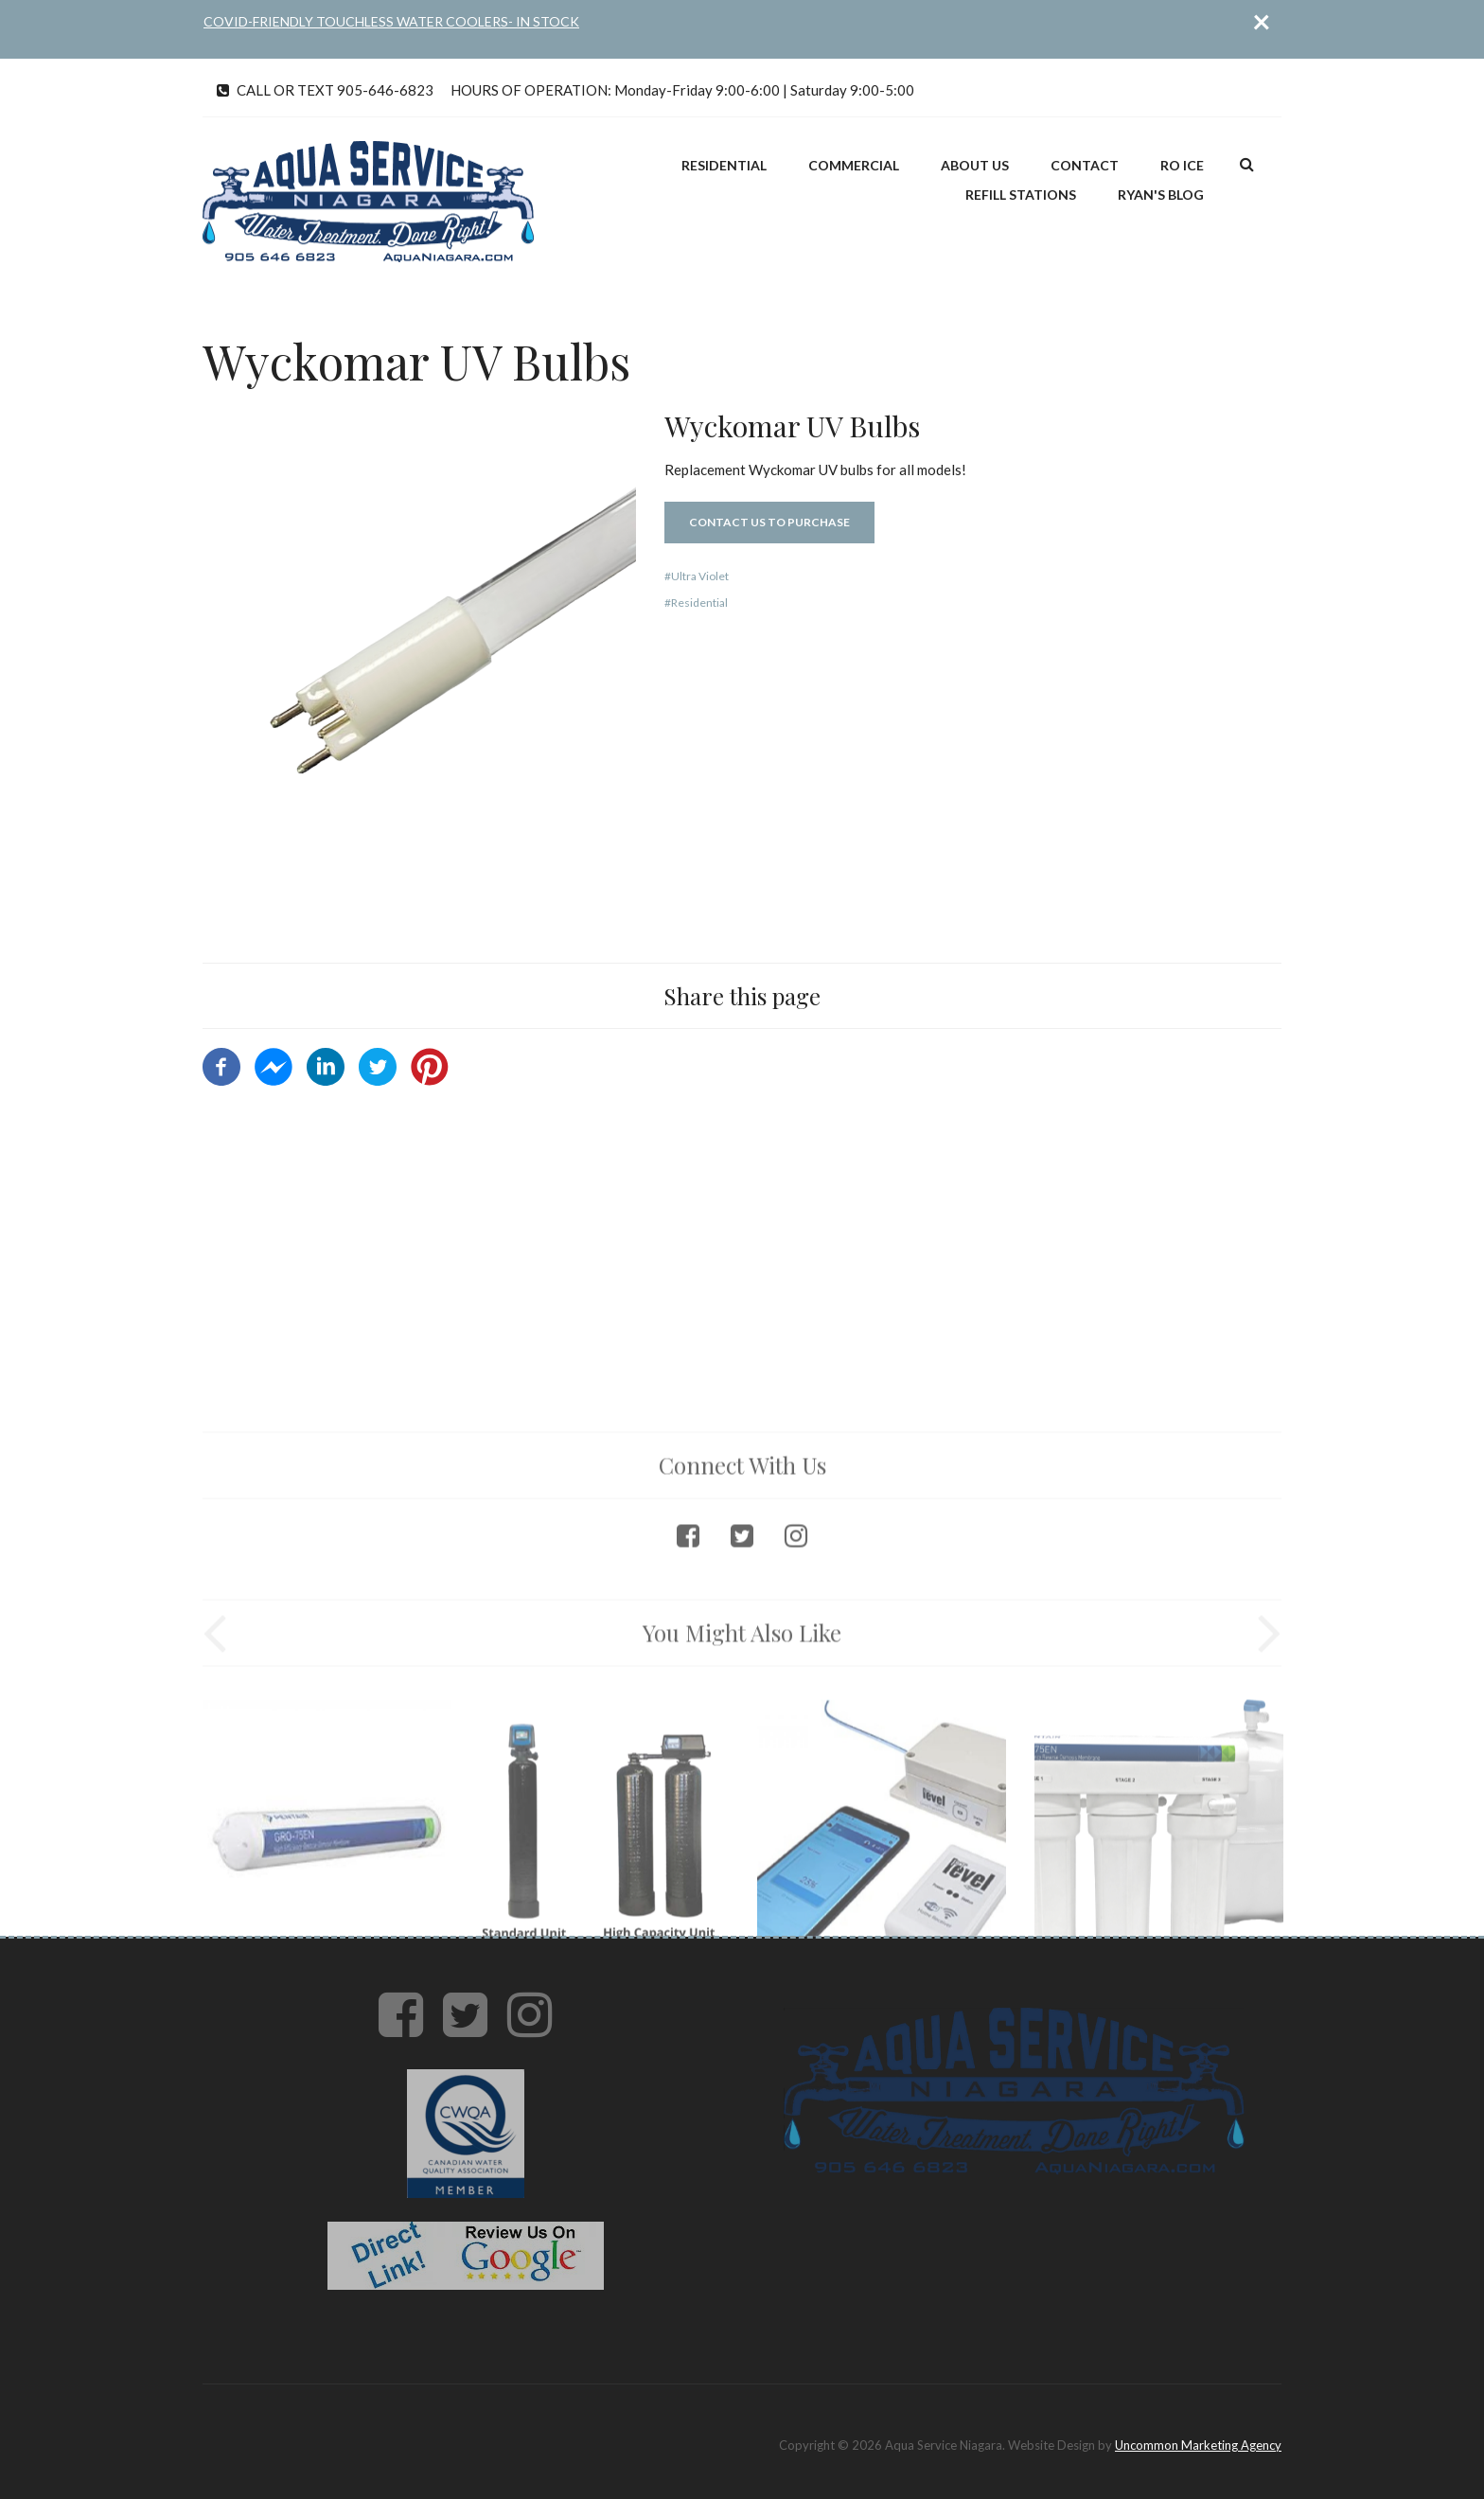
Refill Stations (1020, 194)
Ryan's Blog (1161, 194)
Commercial (853, 165)
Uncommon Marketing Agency (1198, 2445)
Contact (1085, 165)
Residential (724, 165)
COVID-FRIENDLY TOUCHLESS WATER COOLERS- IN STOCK (391, 21)
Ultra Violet (700, 576)
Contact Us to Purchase (769, 522)
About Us (975, 165)
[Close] (1262, 21)
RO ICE (1182, 165)
